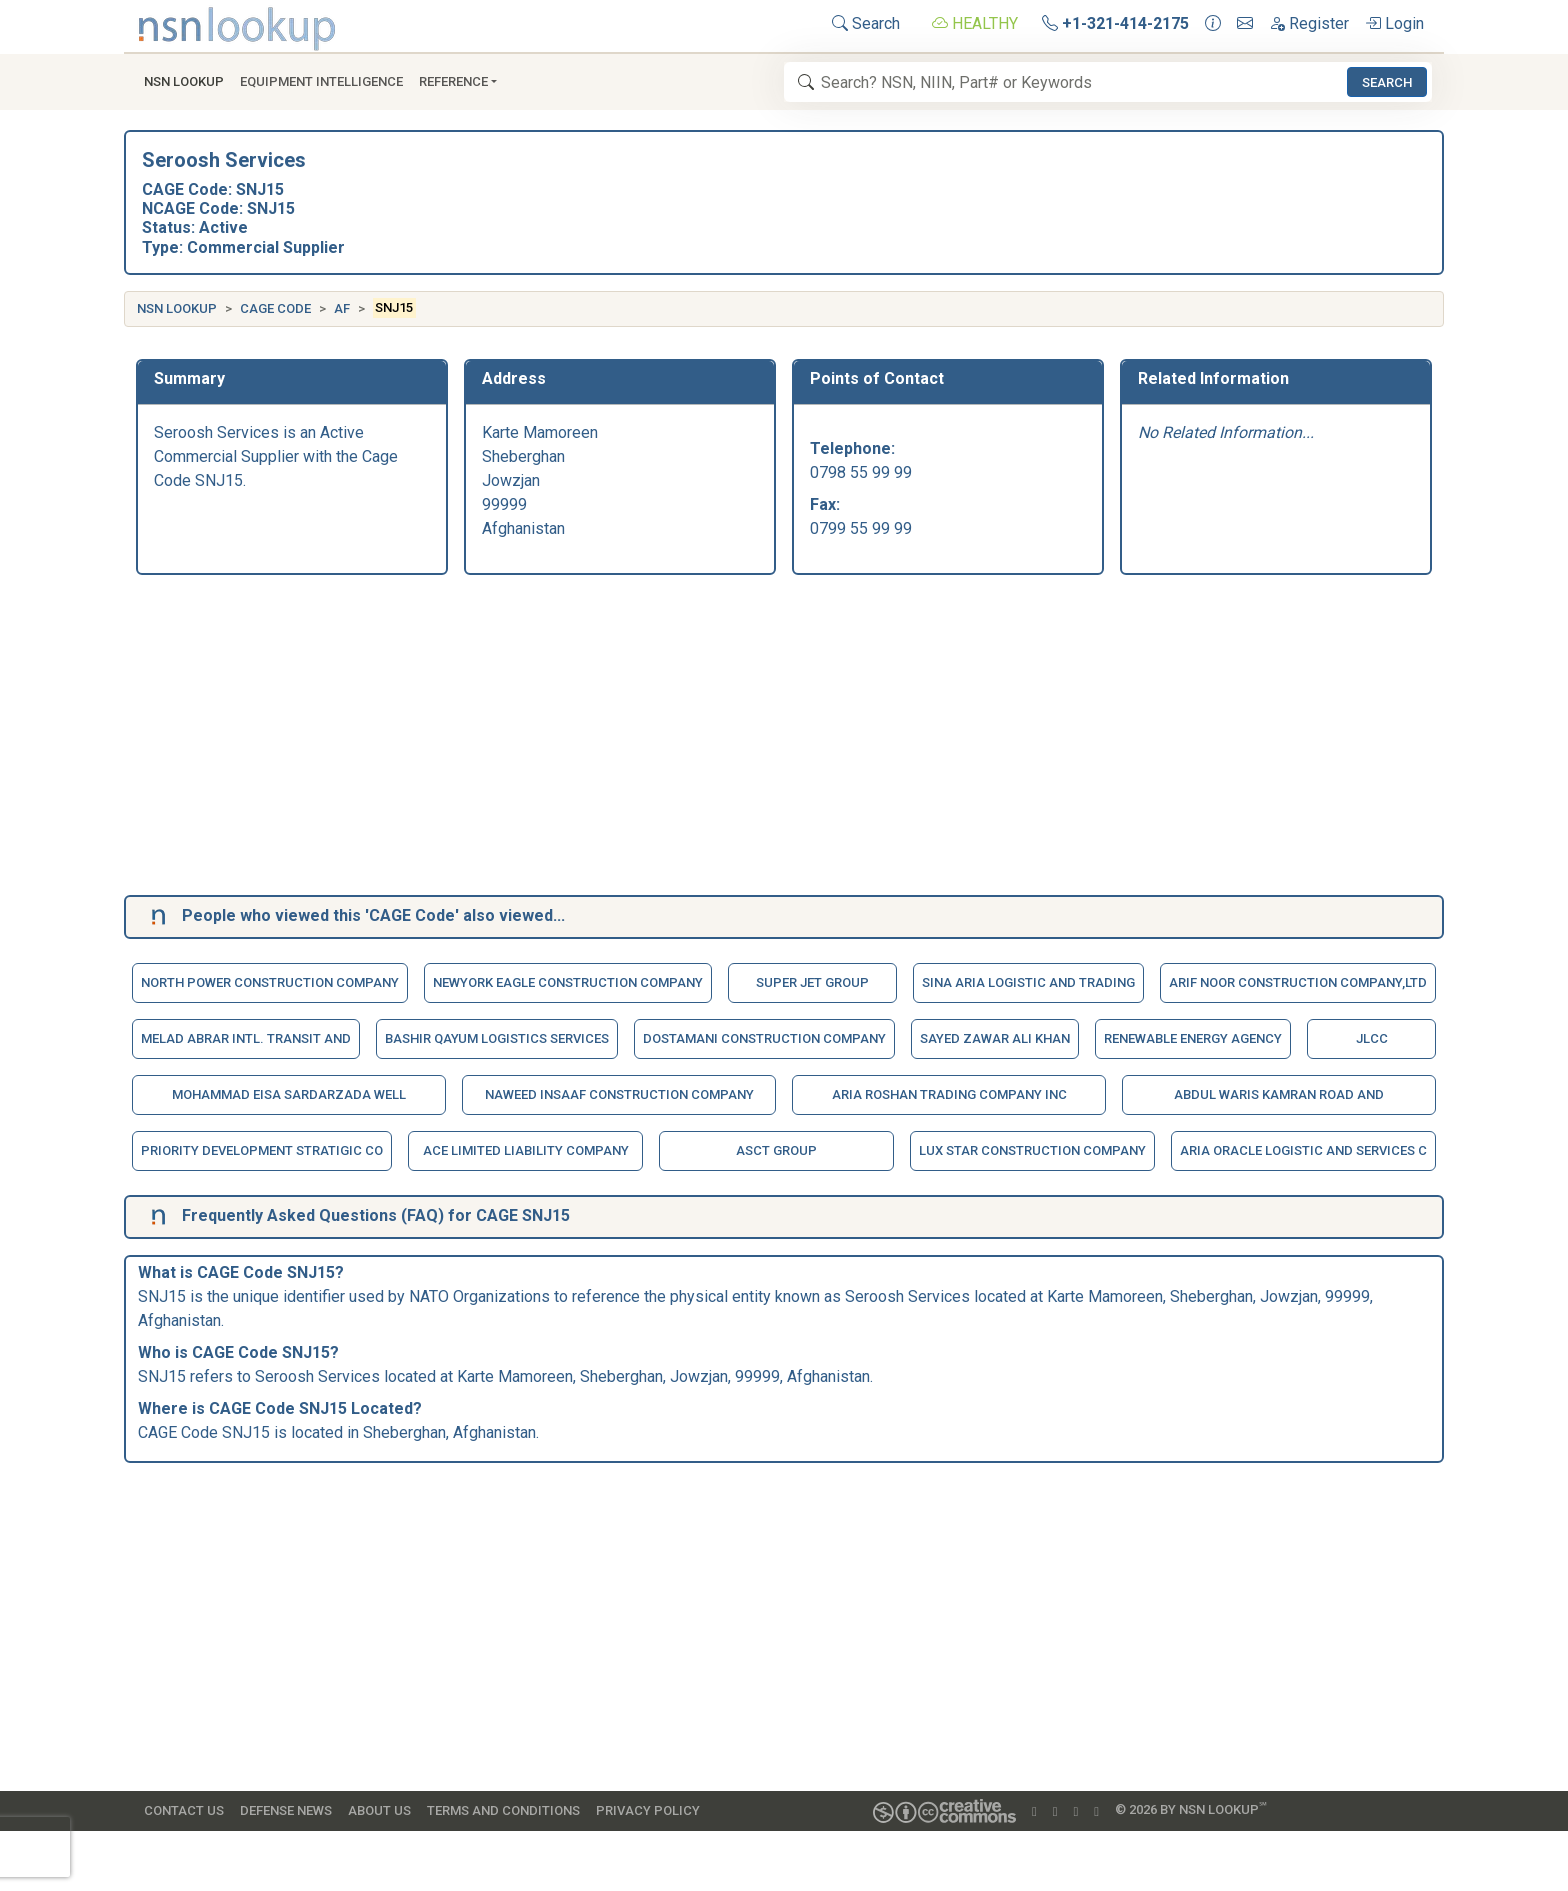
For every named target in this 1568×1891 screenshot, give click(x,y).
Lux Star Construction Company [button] (1032, 1150)
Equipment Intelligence (321, 81)
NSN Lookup (177, 308)
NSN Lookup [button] (184, 81)
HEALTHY (975, 23)
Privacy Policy (648, 1810)
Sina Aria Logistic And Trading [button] (1028, 982)
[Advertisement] (736, 739)
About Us (379, 1810)
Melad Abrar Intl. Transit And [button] (246, 1038)
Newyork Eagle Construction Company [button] (568, 982)
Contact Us (184, 1810)
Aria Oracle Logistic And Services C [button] (1303, 1150)
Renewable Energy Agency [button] (1193, 1038)
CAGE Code (275, 308)
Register (1309, 23)
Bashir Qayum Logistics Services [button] (497, 1038)
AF (342, 308)
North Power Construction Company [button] (270, 982)
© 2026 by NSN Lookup (1191, 1808)
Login (1394, 23)
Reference (453, 81)
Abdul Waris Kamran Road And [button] (1279, 1094)
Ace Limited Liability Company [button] (526, 1150)
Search (866, 23)
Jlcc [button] (1372, 1038)
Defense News (286, 1810)
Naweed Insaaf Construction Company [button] (619, 1094)
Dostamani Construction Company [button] (764, 1038)
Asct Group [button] (776, 1150)
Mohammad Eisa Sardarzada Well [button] (289, 1094)
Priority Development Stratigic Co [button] (262, 1150)
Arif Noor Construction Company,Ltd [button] (1298, 982)
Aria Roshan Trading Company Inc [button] (949, 1094)
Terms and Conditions (503, 1810)
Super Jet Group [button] (812, 982)
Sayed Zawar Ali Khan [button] (995, 1038)
